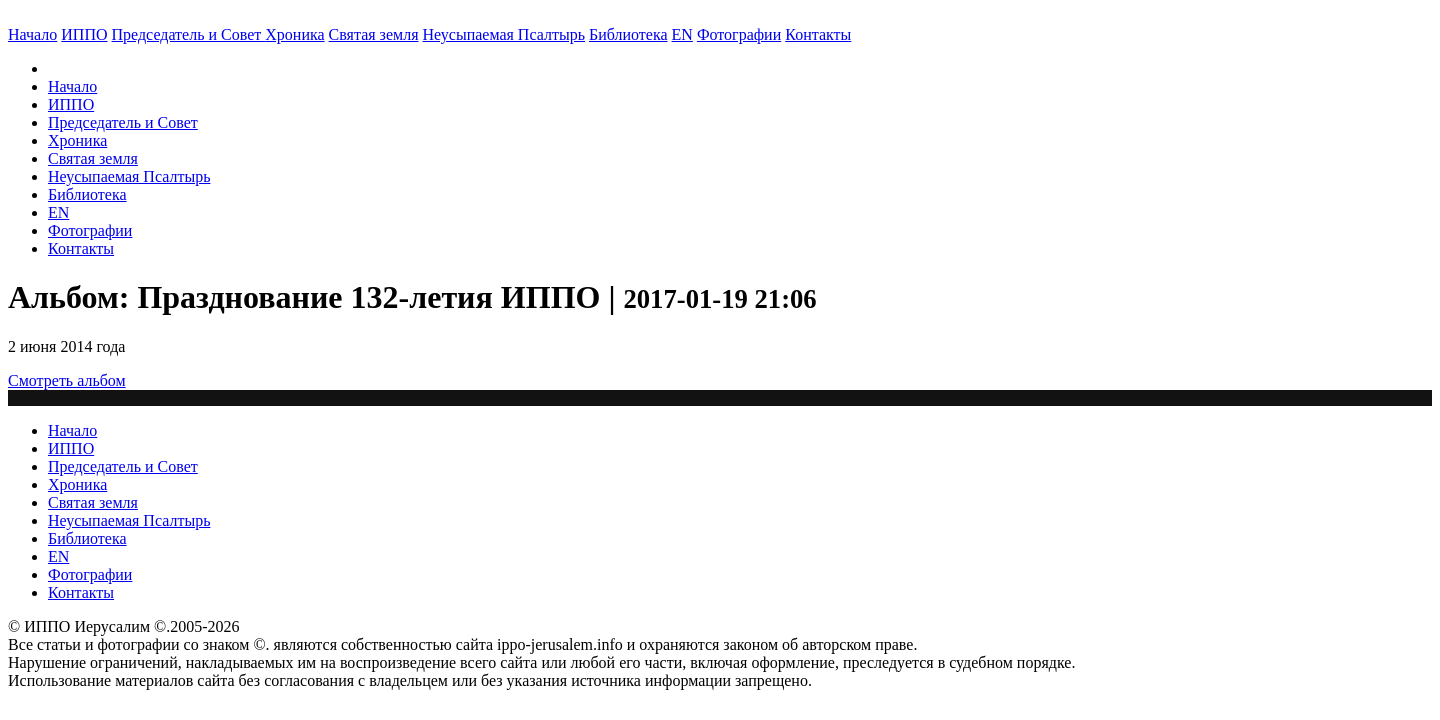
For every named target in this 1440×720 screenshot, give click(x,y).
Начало (32, 34)
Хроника (294, 34)
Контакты (81, 248)
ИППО (84, 34)
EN (682, 34)
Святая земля (374, 34)
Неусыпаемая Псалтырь (504, 34)
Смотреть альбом (67, 380)
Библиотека (628, 34)
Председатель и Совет (189, 34)
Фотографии (90, 230)
